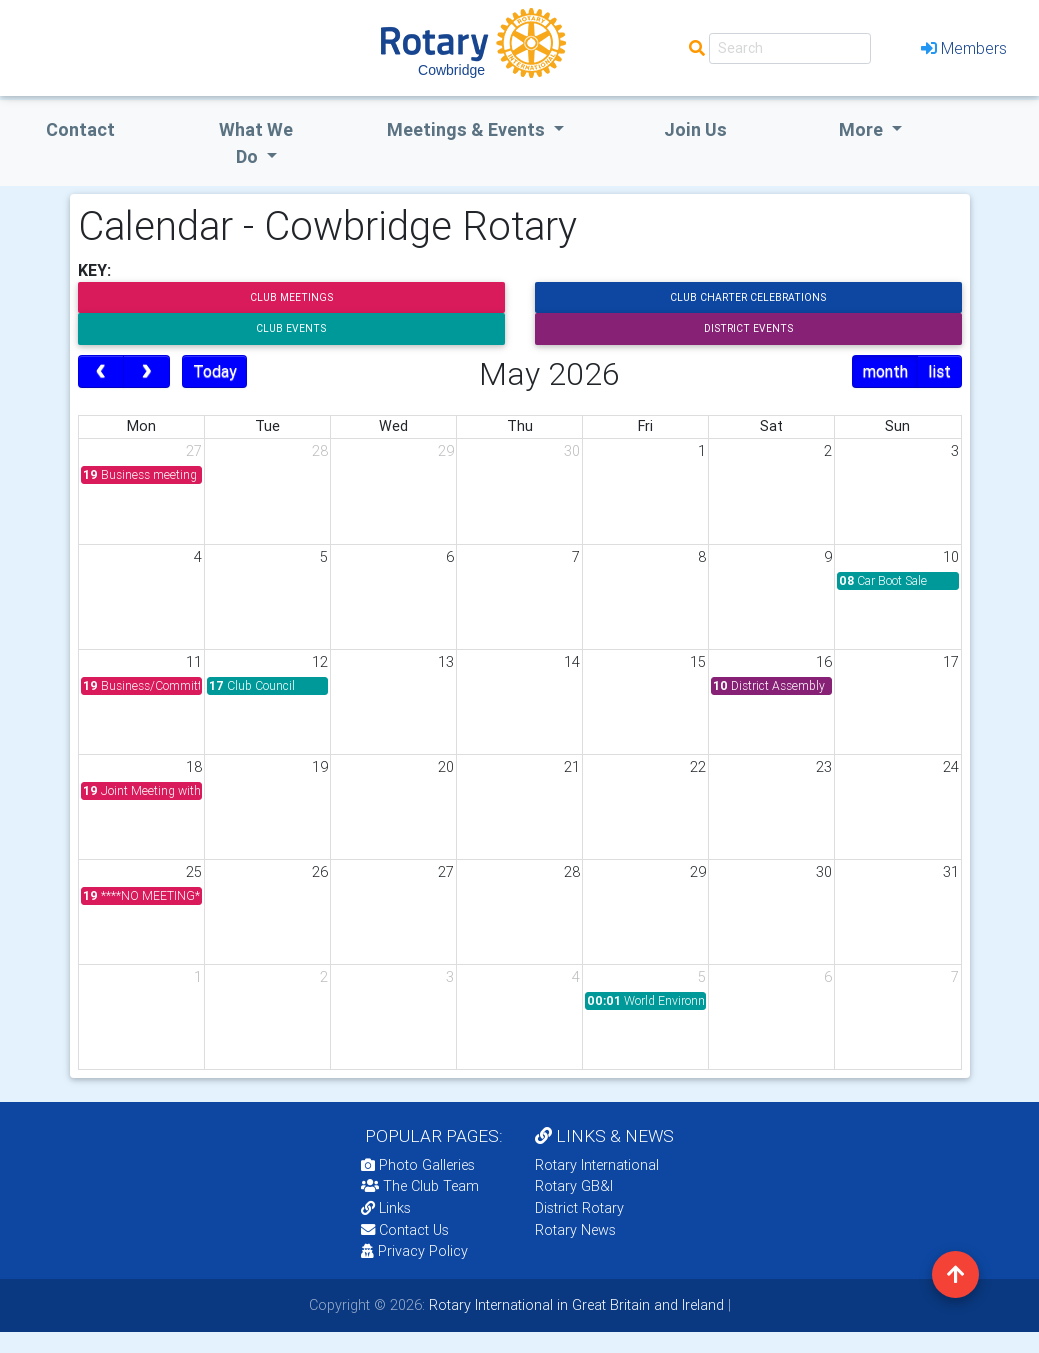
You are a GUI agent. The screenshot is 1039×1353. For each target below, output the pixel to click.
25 (194, 872)
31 (951, 872)
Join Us (695, 129)
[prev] (101, 372)
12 (320, 662)
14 (572, 662)
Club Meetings (291, 297)
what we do (256, 143)
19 (320, 767)
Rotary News (575, 1230)
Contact (80, 129)
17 (951, 662)
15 (698, 662)
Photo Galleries (418, 1165)
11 (194, 662)
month (885, 371)
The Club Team (420, 1186)
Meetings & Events (468, 129)
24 (951, 767)
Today (215, 371)
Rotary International (597, 1165)
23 (824, 767)
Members (964, 48)
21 (572, 767)
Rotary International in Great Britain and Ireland (574, 1305)
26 (320, 872)
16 (824, 662)
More (863, 129)
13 (446, 662)
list (939, 371)
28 (320, 451)
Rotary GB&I (574, 1186)
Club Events (291, 328)
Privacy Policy (414, 1251)
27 (194, 451)
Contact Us (405, 1230)
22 (698, 767)
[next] (146, 372)
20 (446, 767)
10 (951, 557)
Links (386, 1208)
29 (446, 451)
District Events (748, 328)
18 (194, 767)
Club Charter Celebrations (748, 297)
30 (572, 451)
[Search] (790, 48)
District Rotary (579, 1208)
